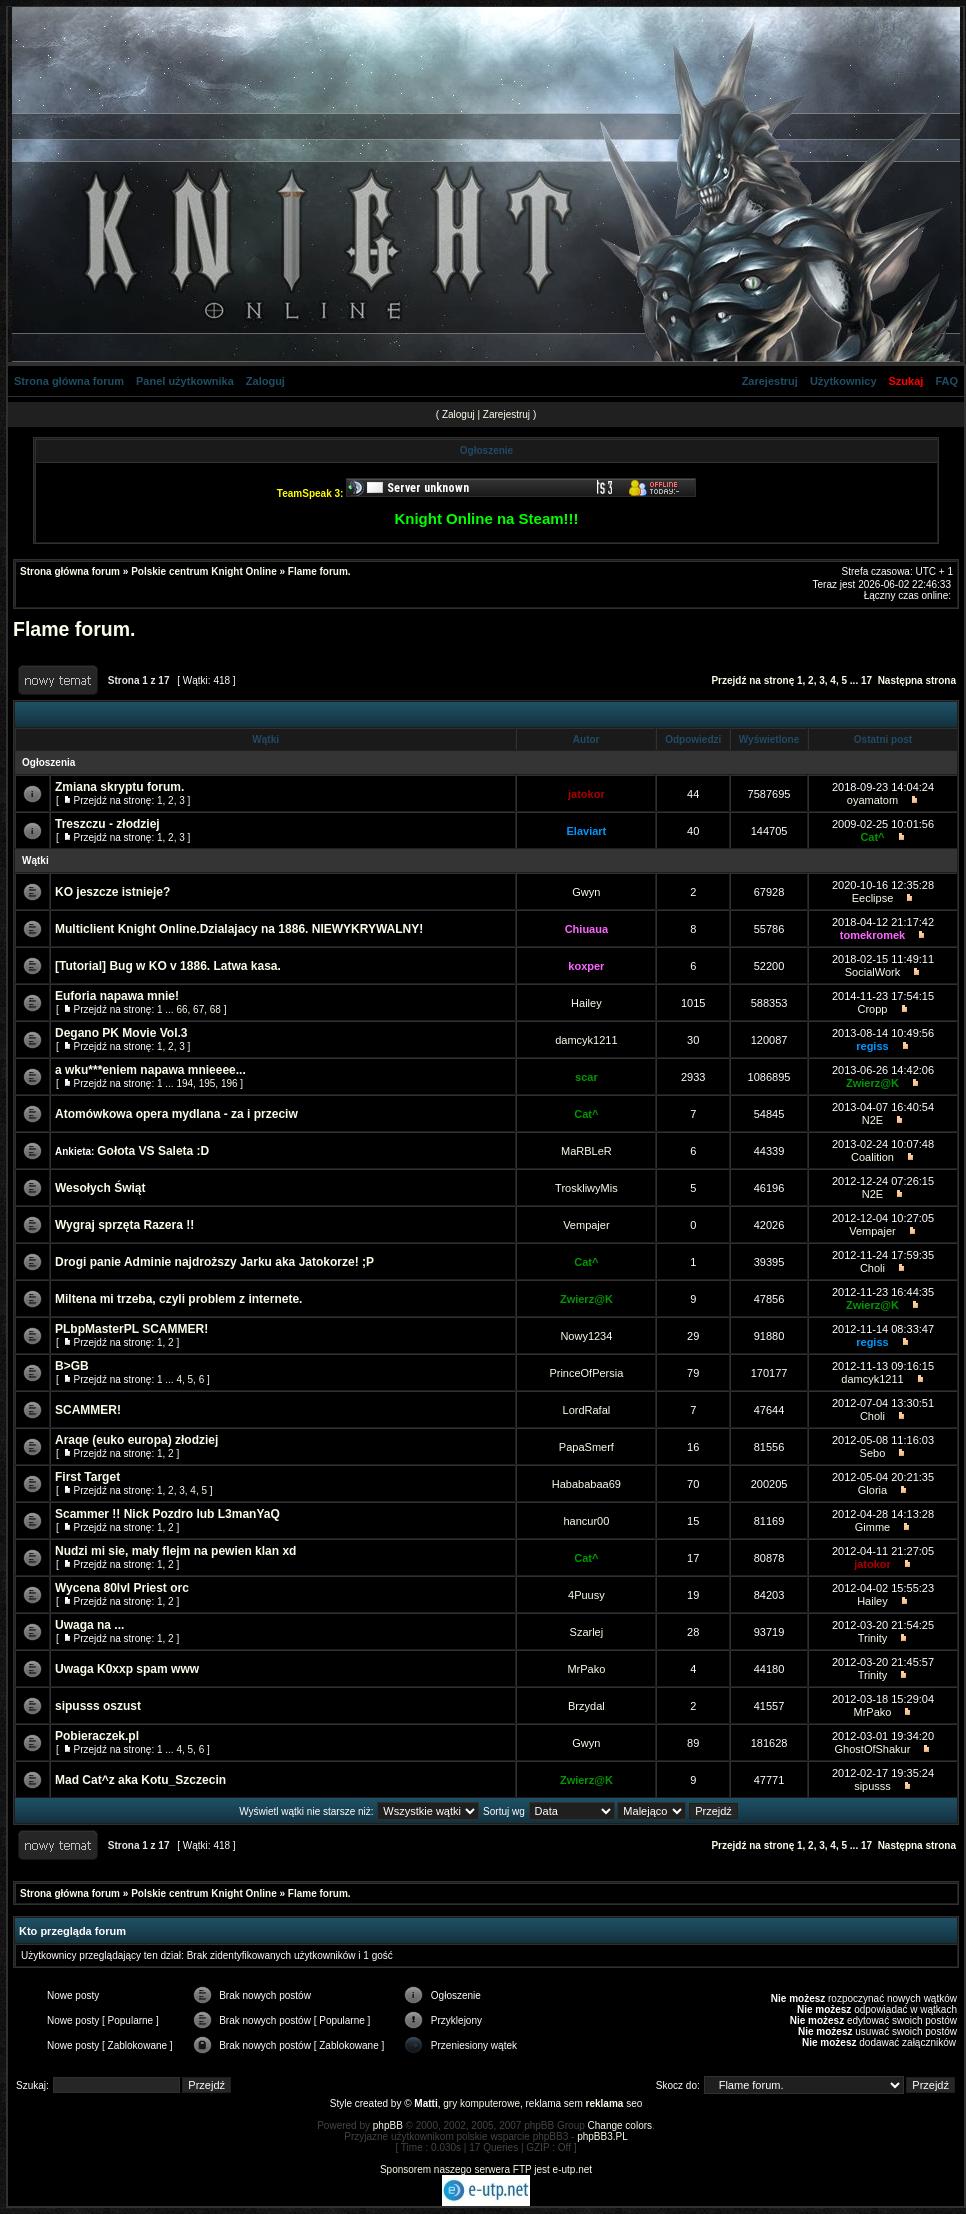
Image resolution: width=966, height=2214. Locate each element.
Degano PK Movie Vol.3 (121, 1033)
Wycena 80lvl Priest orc (122, 1588)
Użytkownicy (843, 381)
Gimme (872, 1527)
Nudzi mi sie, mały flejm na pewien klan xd (175, 1551)
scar (586, 1077)
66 (181, 1009)
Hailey (586, 1003)
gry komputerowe (481, 2103)
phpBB (388, 2125)
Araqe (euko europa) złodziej (136, 1440)
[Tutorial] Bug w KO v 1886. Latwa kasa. (168, 966)
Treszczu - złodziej (107, 824)
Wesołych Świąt (100, 1188)
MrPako (586, 1669)
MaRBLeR (586, 1151)
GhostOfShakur (873, 1749)
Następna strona (917, 680)
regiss (872, 1046)
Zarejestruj (770, 381)
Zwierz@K (872, 1083)
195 (207, 1083)
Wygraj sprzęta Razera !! (124, 1225)
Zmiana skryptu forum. (119, 787)
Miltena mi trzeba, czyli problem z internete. (178, 1299)
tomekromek (872, 935)
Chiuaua (586, 929)
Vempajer (586, 1225)
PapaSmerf (586, 1447)
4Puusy (586, 1595)
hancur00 (586, 1521)
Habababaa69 (586, 1484)
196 (229, 1083)
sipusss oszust (98, 1706)
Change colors (620, 2125)
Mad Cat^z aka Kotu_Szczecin (140, 1780)
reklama (605, 2103)
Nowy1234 (586, 1336)
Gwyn (586, 892)
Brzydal (586, 1706)
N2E (872, 1120)
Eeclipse (873, 898)
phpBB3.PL (602, 2136)
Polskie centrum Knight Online (204, 571)
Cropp (872, 1009)
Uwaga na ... (89, 1625)
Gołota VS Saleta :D (153, 1151)
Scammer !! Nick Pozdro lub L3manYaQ (167, 1514)
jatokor (586, 794)
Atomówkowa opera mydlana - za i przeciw (176, 1114)
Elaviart (587, 831)
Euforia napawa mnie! (117, 996)
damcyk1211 (586, 1040)
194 (184, 1083)
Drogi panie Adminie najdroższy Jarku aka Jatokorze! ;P (214, 1262)
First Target (87, 1477)
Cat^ (872, 837)
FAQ (946, 381)
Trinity (873, 1638)
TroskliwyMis (586, 1188)
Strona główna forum (69, 381)
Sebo (873, 1453)
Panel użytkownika (185, 381)
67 (198, 1009)
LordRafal (587, 1410)
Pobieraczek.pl (97, 1736)
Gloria (872, 1490)
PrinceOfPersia (586, 1373)
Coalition (872, 1157)
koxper (586, 966)
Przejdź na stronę (752, 680)
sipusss (872, 1786)
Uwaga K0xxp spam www (127, 1669)
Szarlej (587, 1632)
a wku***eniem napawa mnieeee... (150, 1070)
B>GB (72, 1366)
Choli (872, 1268)
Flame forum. (319, 571)
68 (215, 1009)
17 (866, 680)
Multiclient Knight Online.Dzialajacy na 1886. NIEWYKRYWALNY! (239, 929)
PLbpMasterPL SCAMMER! (131, 1329)
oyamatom (872, 800)
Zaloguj (265, 381)
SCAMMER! (88, 1410)
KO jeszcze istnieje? (112, 892)
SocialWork (872, 972)
